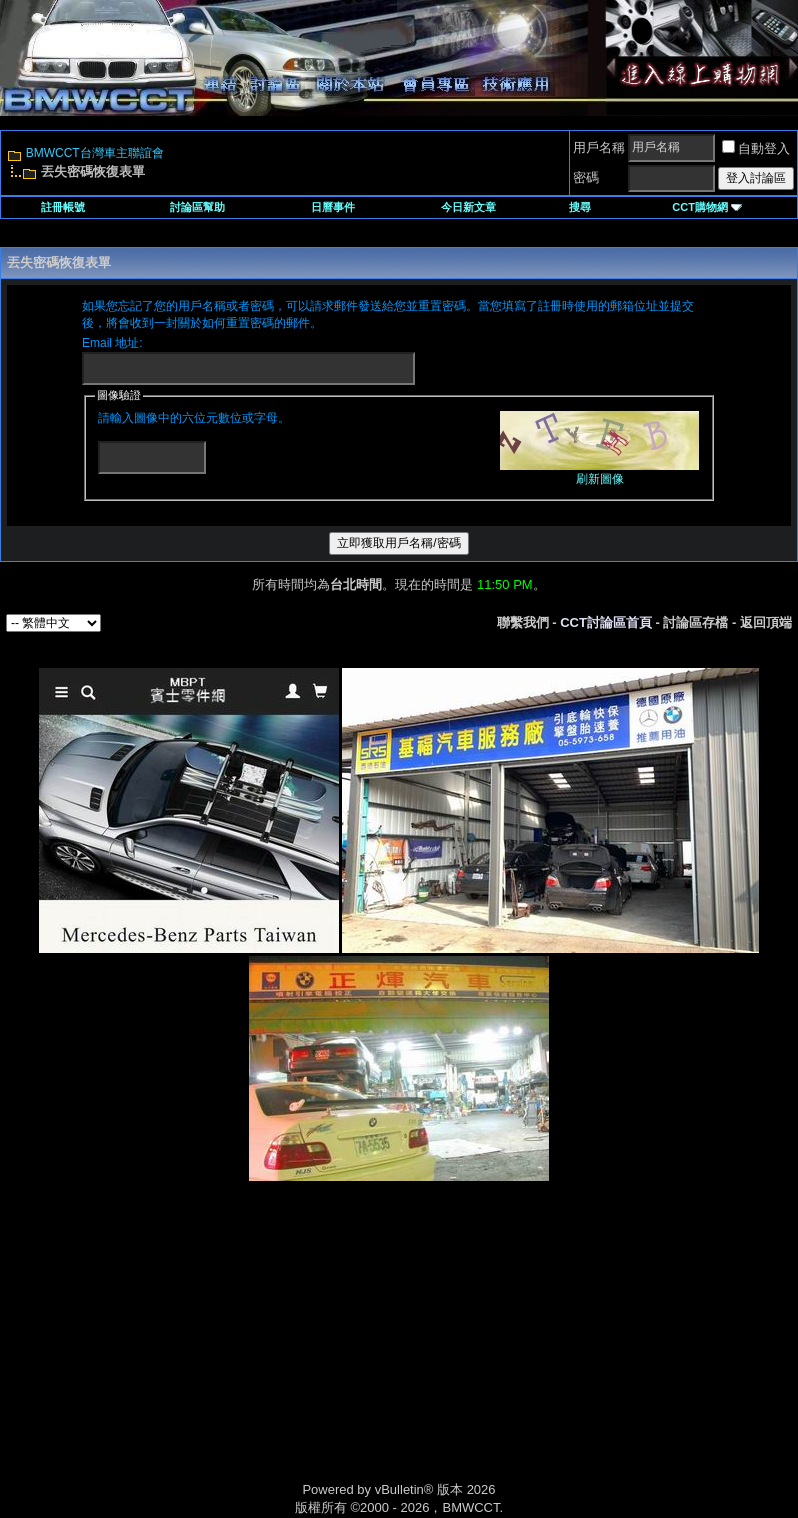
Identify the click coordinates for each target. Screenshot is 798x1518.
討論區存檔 (695, 622)
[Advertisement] (229, 1353)
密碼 (586, 177)
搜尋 (580, 207)
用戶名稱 (599, 147)
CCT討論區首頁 (606, 622)
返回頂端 (766, 622)
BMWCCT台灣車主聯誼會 (95, 153)
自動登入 (756, 148)
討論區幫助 (197, 207)
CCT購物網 (707, 207)
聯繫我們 (523, 622)
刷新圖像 (600, 479)
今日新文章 (468, 207)
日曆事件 (333, 207)
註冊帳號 (63, 207)
